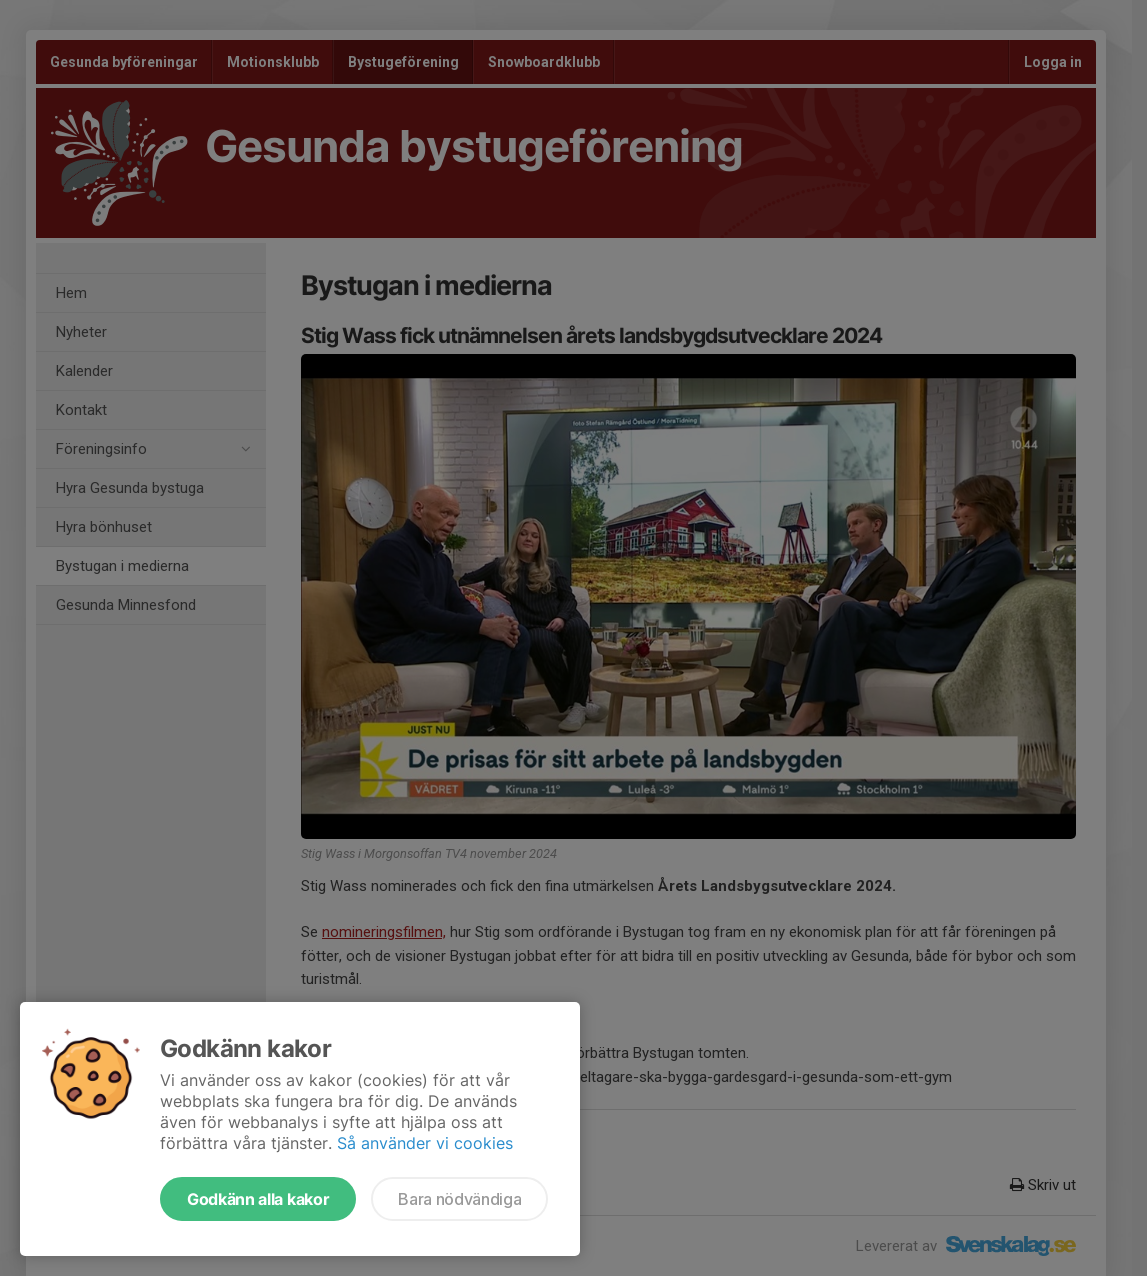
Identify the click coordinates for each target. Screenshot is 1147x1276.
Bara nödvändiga (459, 1199)
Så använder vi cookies (425, 1143)
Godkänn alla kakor (258, 1199)
